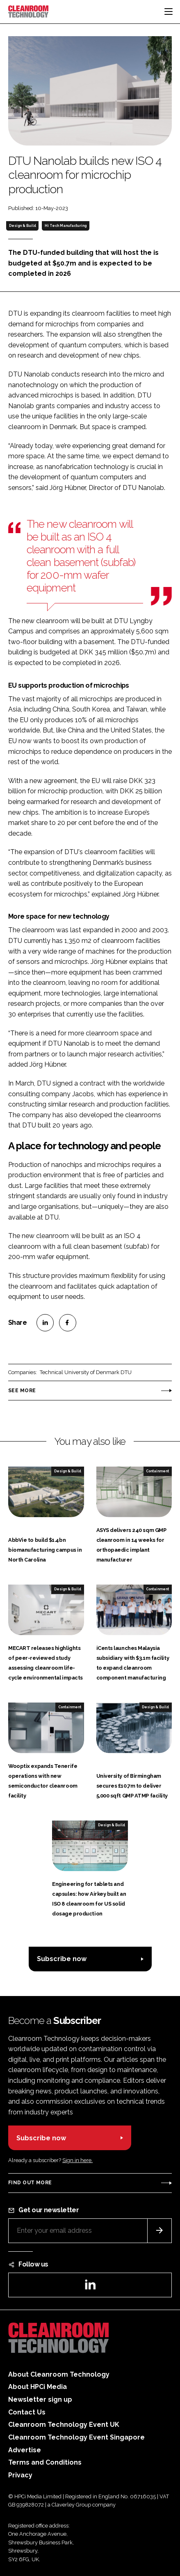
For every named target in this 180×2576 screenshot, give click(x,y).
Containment (157, 1471)
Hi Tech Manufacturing (66, 226)
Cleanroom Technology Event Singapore (76, 2437)
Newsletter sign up (40, 2399)
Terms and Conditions (45, 2462)
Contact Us (27, 2412)
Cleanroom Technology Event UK (63, 2424)
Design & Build (22, 226)
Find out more (30, 2183)
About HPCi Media (37, 2387)
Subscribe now (62, 1959)
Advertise (24, 2450)
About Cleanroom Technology (58, 2374)
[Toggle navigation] (168, 11)
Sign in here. (77, 2160)
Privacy (20, 2475)
